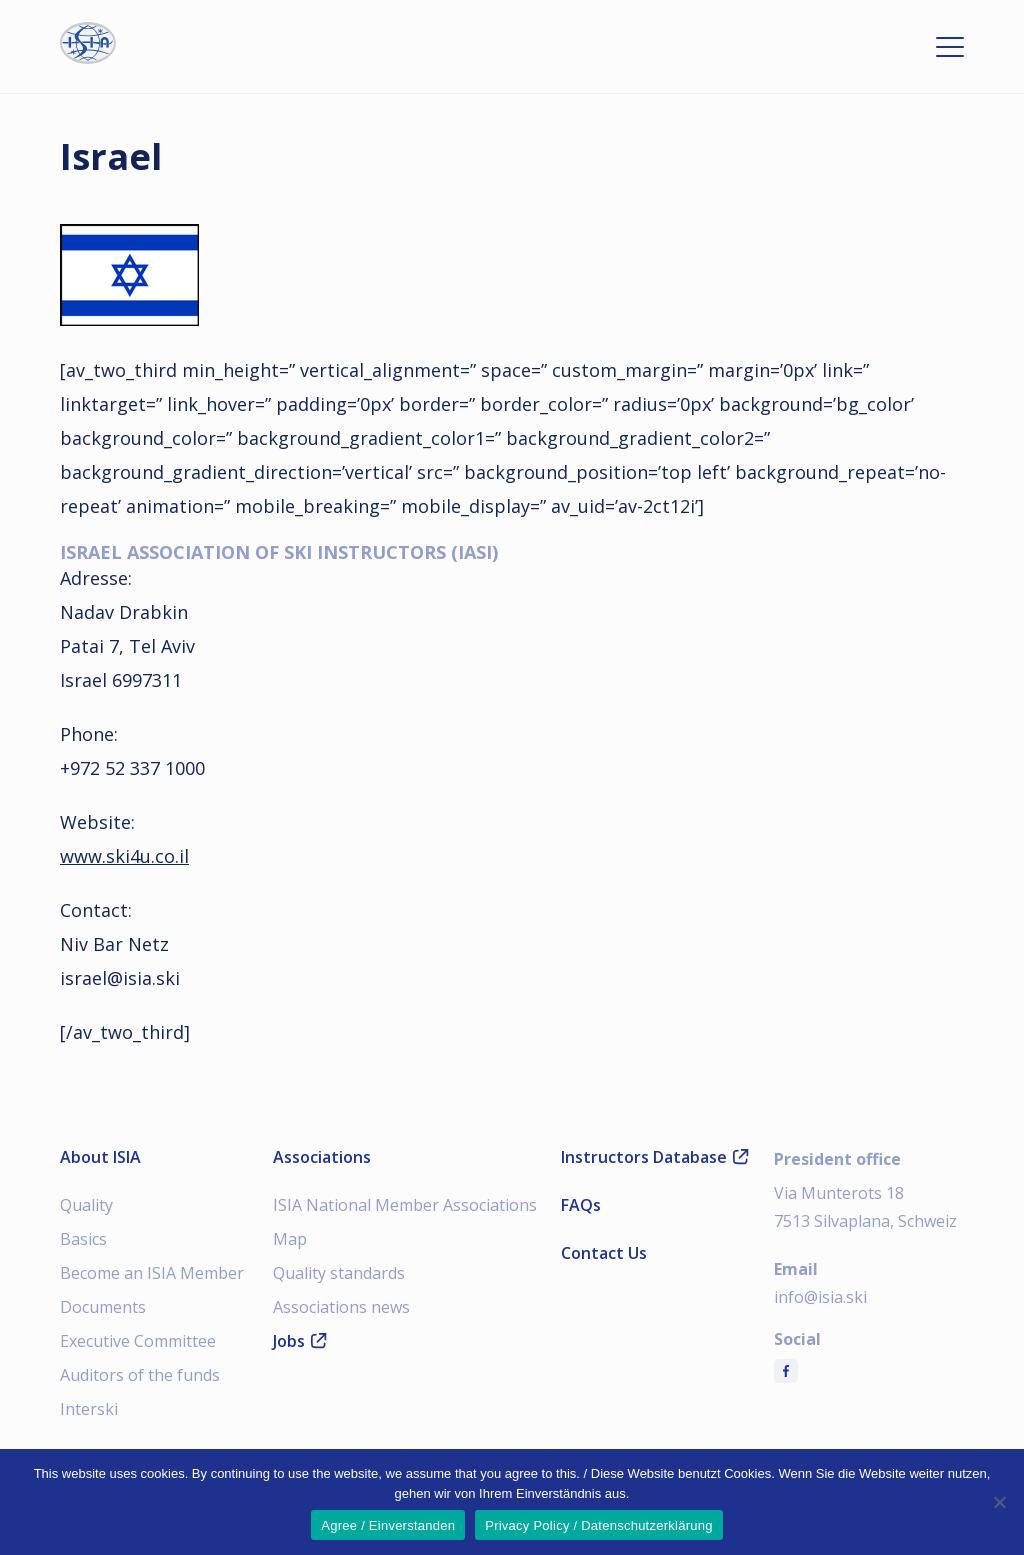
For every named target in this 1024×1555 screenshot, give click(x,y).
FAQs (581, 1205)
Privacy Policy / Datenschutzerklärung (598, 1525)
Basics (83, 1239)
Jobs (300, 1341)
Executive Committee (138, 1341)
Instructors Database (655, 1157)
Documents (103, 1307)
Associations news (341, 1307)
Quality (86, 1205)
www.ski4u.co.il (124, 856)
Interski (89, 1409)
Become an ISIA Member (152, 1273)
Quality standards (339, 1273)
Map (290, 1239)
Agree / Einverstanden (388, 1525)
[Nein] (999, 1502)
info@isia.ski (820, 1297)
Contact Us (604, 1253)
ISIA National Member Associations (405, 1205)
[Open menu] (950, 47)
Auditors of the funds (140, 1375)
